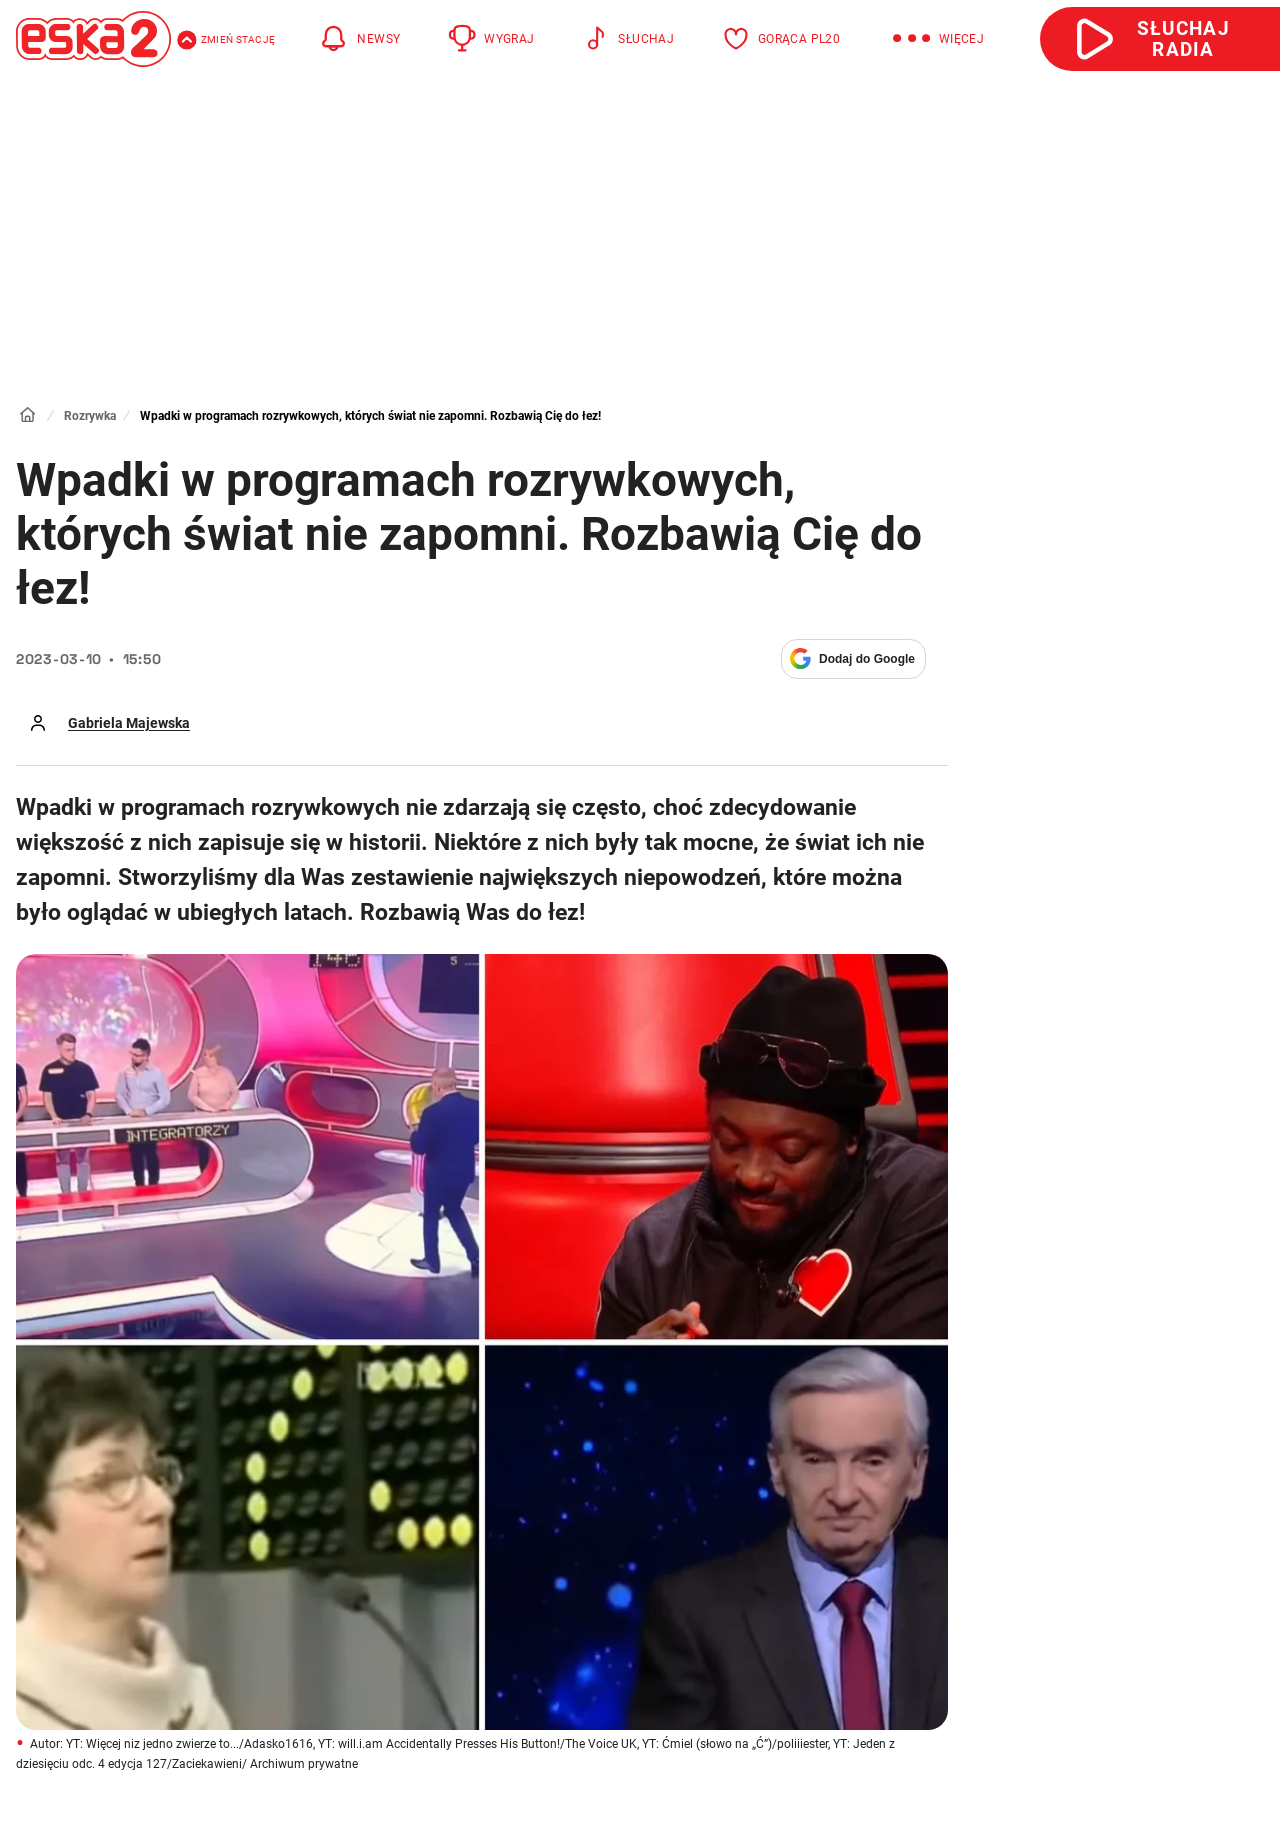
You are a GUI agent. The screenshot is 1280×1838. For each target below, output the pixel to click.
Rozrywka (90, 416)
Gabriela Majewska (129, 723)
